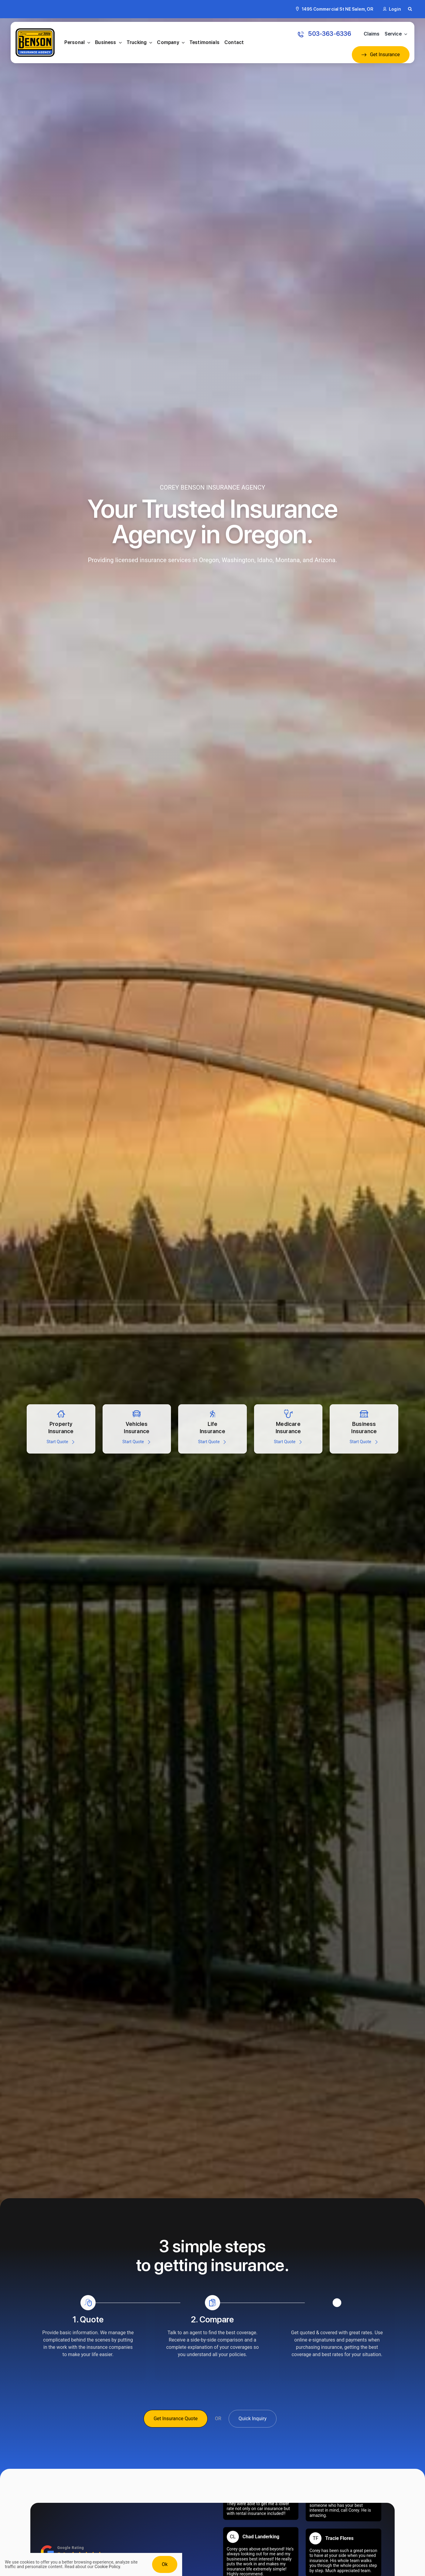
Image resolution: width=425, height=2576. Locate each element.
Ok (165, 2564)
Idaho (265, 560)
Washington (238, 560)
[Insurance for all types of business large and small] (364, 1429)
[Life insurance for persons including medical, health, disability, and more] (212, 1429)
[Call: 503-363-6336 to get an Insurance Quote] (324, 34)
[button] (410, 9)
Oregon (209, 560)
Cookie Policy (107, 2566)
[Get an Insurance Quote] (381, 54)
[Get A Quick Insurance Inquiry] (253, 2418)
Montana (287, 560)
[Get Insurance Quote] (176, 2418)
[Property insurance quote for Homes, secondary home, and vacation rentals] (61, 1429)
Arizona (324, 560)
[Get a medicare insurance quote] (288, 1429)
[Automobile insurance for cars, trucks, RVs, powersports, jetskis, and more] (137, 1429)
